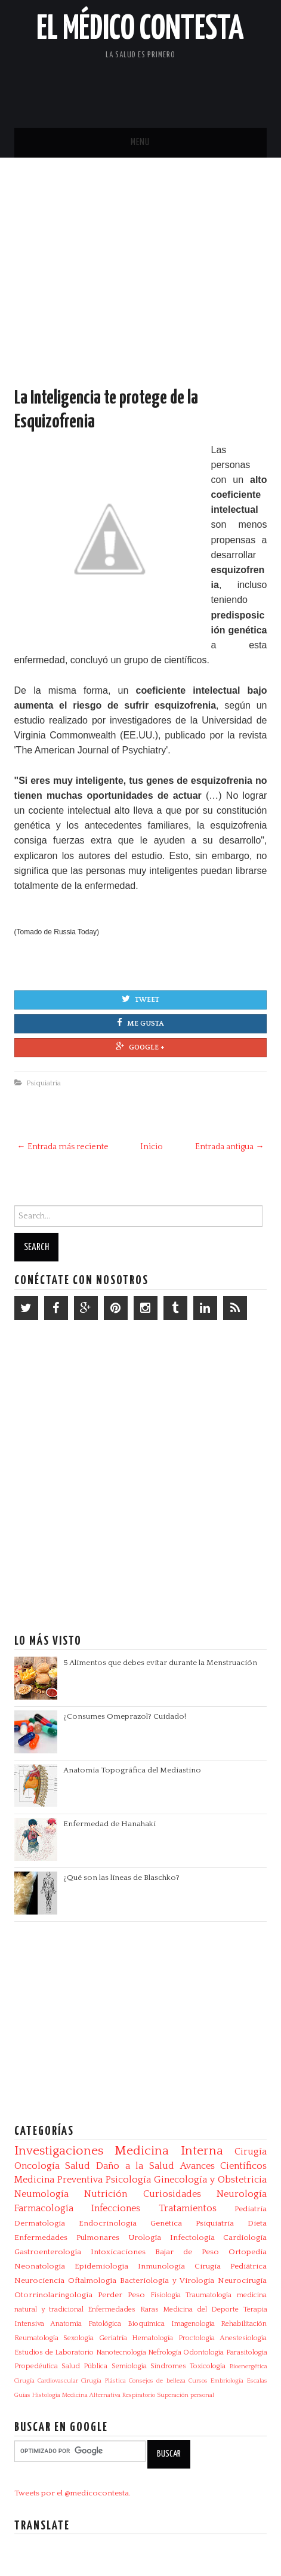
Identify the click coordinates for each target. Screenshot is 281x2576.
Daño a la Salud (135, 2165)
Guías (22, 2395)
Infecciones (115, 2208)
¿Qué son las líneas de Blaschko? (121, 1877)
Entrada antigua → (229, 1147)
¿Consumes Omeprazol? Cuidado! (124, 1716)
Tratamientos (188, 2208)
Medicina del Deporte (201, 2309)
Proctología (196, 2338)
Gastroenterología (47, 2252)
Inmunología (161, 2266)
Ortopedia (247, 2252)
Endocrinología (108, 2223)
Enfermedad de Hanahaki (109, 1824)
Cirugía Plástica (103, 2380)
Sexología (78, 2338)
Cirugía (250, 2151)
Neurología (242, 2194)
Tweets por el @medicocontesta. (72, 2493)
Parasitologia (246, 2352)
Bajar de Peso (187, 2252)
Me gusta (140, 1022)
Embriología (227, 2380)
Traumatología (208, 2295)
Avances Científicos (223, 2165)
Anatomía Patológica (85, 2324)
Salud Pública (84, 2366)
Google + (140, 1046)
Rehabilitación (244, 2324)
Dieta (257, 2223)
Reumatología (36, 2338)
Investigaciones (58, 2151)
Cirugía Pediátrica (230, 2266)
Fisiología (165, 2295)
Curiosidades (172, 2194)
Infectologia (192, 2237)
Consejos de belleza (157, 2380)
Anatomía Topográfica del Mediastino (132, 1770)
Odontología (203, 2352)
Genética (166, 2223)
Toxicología (208, 2366)
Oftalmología (92, 2280)
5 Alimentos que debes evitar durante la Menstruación (160, 1662)
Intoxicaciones (118, 2252)
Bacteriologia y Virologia (167, 2280)
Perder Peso (121, 2295)
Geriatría (113, 2338)
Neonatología (39, 2266)
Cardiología (245, 2237)
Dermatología (39, 2223)
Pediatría (250, 2209)
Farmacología (43, 2208)
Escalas (257, 2380)
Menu (140, 142)
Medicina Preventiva (58, 2179)
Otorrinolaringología (53, 2295)
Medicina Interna (169, 2151)
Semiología (129, 2366)
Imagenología (193, 2324)
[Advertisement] (140, 283)
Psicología (128, 2179)
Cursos (198, 2380)
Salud (77, 2165)
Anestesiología (243, 2338)
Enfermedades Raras (123, 2309)
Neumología (41, 2194)
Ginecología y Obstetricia (210, 2179)
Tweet (140, 999)
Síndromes (168, 2366)
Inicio (151, 1147)
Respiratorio (138, 2395)
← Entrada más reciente (63, 1147)
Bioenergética (248, 2366)
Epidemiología (101, 2266)
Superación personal (185, 2395)
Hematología (152, 2338)
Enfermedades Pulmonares (66, 2237)
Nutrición (105, 2194)
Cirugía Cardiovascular (46, 2380)
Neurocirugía (242, 2280)
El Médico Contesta (140, 29)
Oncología (37, 2165)
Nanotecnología (121, 2352)
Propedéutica (36, 2366)
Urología (144, 2237)
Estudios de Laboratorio (54, 2352)
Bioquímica (146, 2324)
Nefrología (164, 2352)
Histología (46, 2395)
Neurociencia (39, 2280)
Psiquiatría (43, 1083)
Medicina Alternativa (91, 2395)
